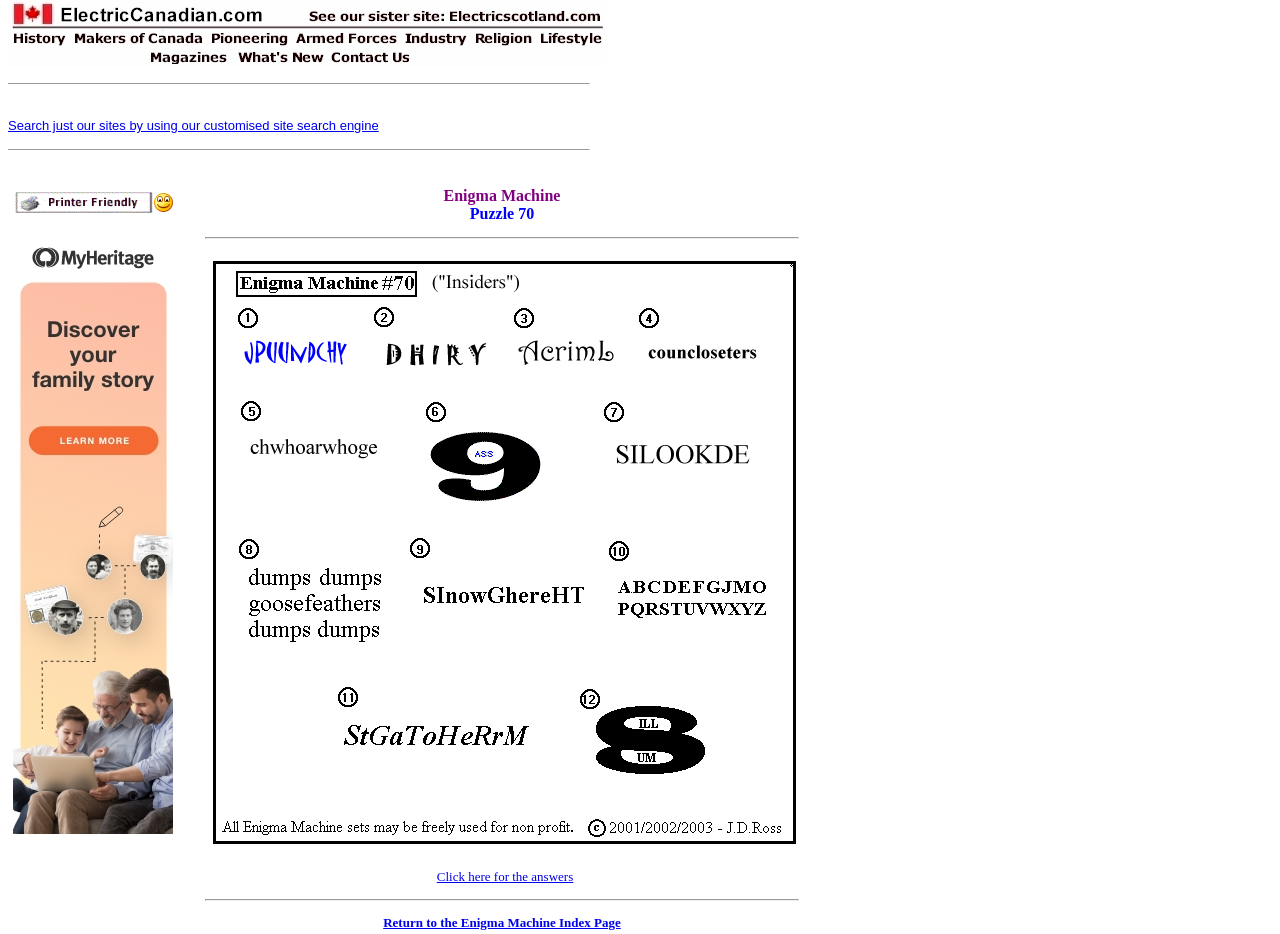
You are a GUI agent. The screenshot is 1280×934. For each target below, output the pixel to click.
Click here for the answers (505, 876)
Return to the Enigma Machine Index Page (502, 922)
